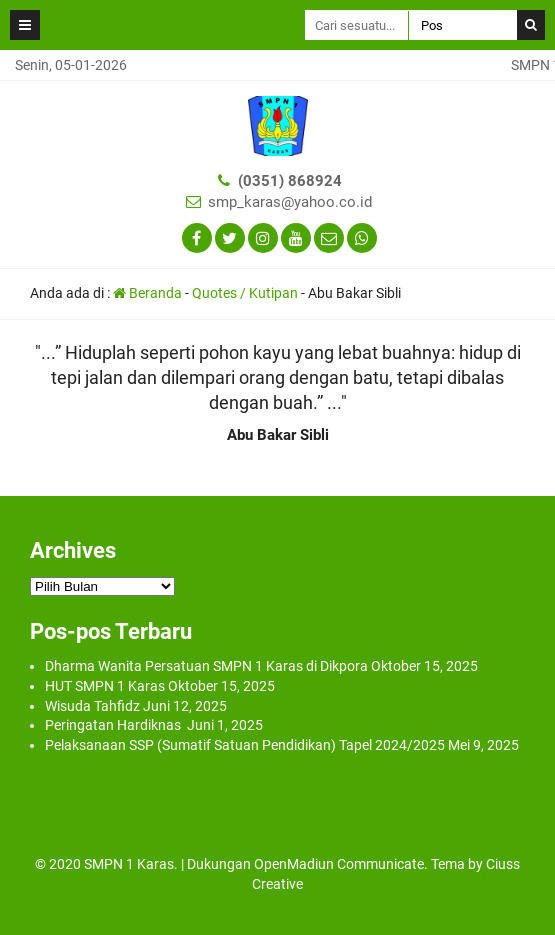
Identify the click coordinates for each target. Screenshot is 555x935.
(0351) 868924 (290, 181)
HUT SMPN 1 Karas (105, 686)
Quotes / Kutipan (245, 293)
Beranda (147, 293)
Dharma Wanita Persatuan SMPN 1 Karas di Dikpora (206, 666)
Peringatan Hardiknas (114, 725)
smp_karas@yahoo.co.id (290, 202)
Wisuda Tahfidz (92, 706)
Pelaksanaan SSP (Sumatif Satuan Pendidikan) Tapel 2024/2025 (245, 745)
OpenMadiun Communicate (339, 864)
